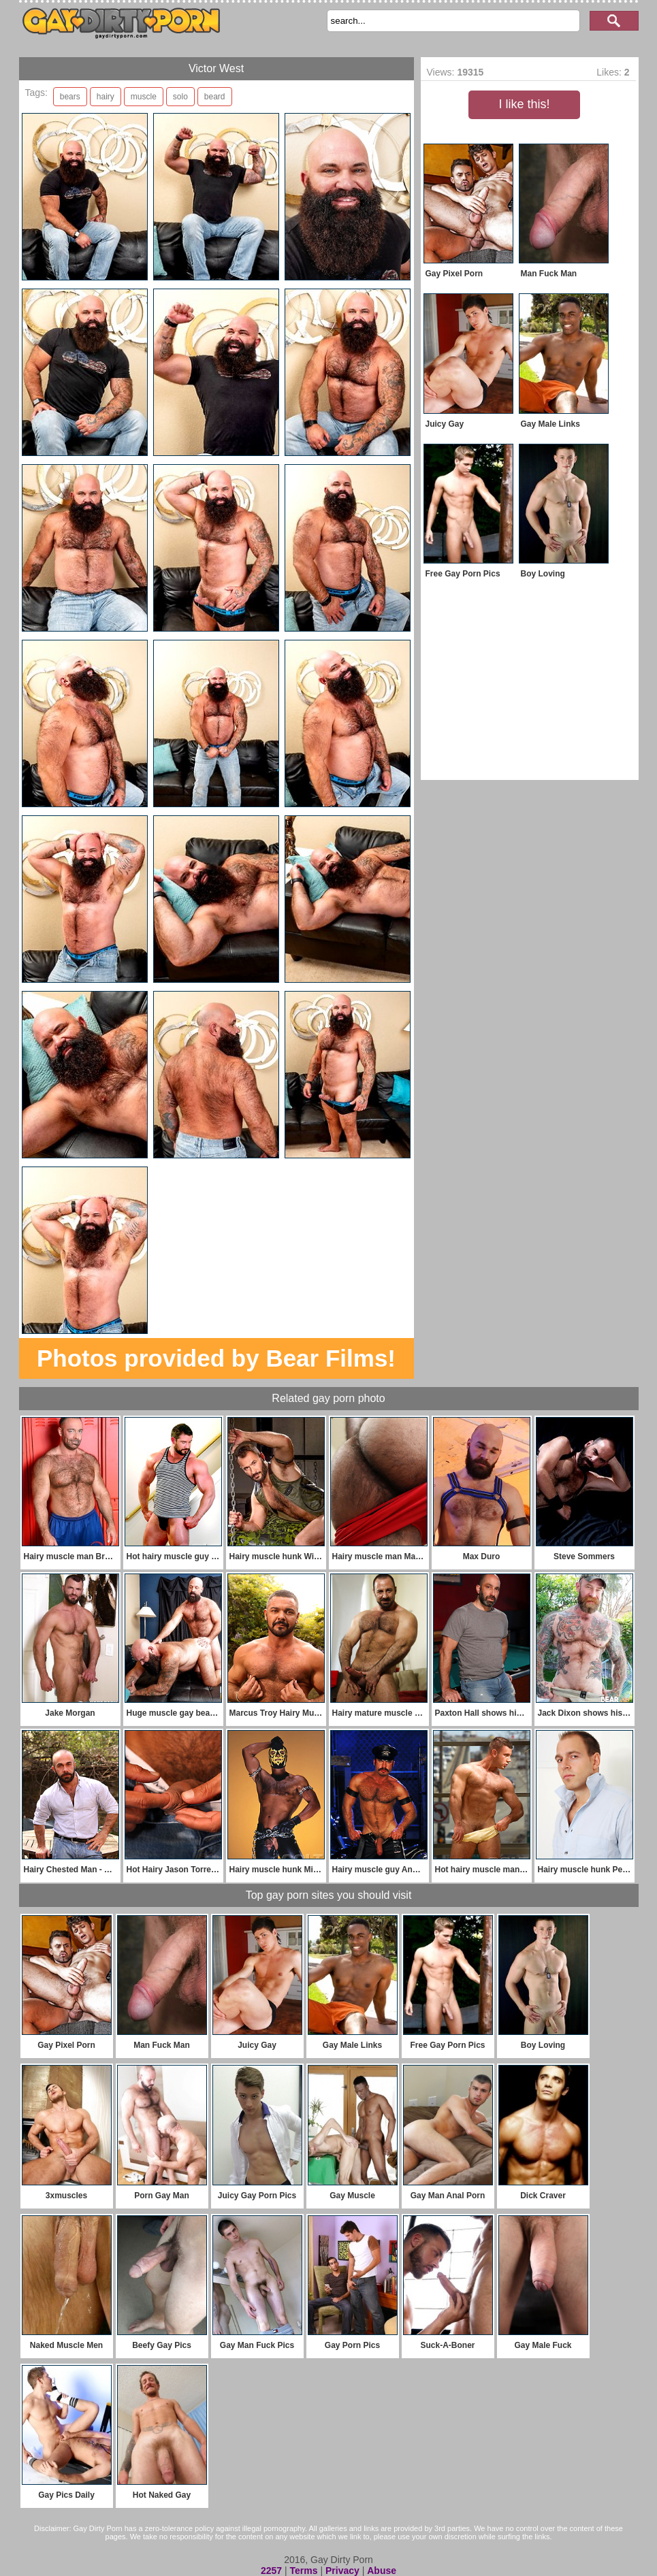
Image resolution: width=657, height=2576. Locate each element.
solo (180, 96)
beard (214, 96)
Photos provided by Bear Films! (216, 1358)
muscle (144, 96)
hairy (105, 96)
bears (70, 96)
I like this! (523, 104)
